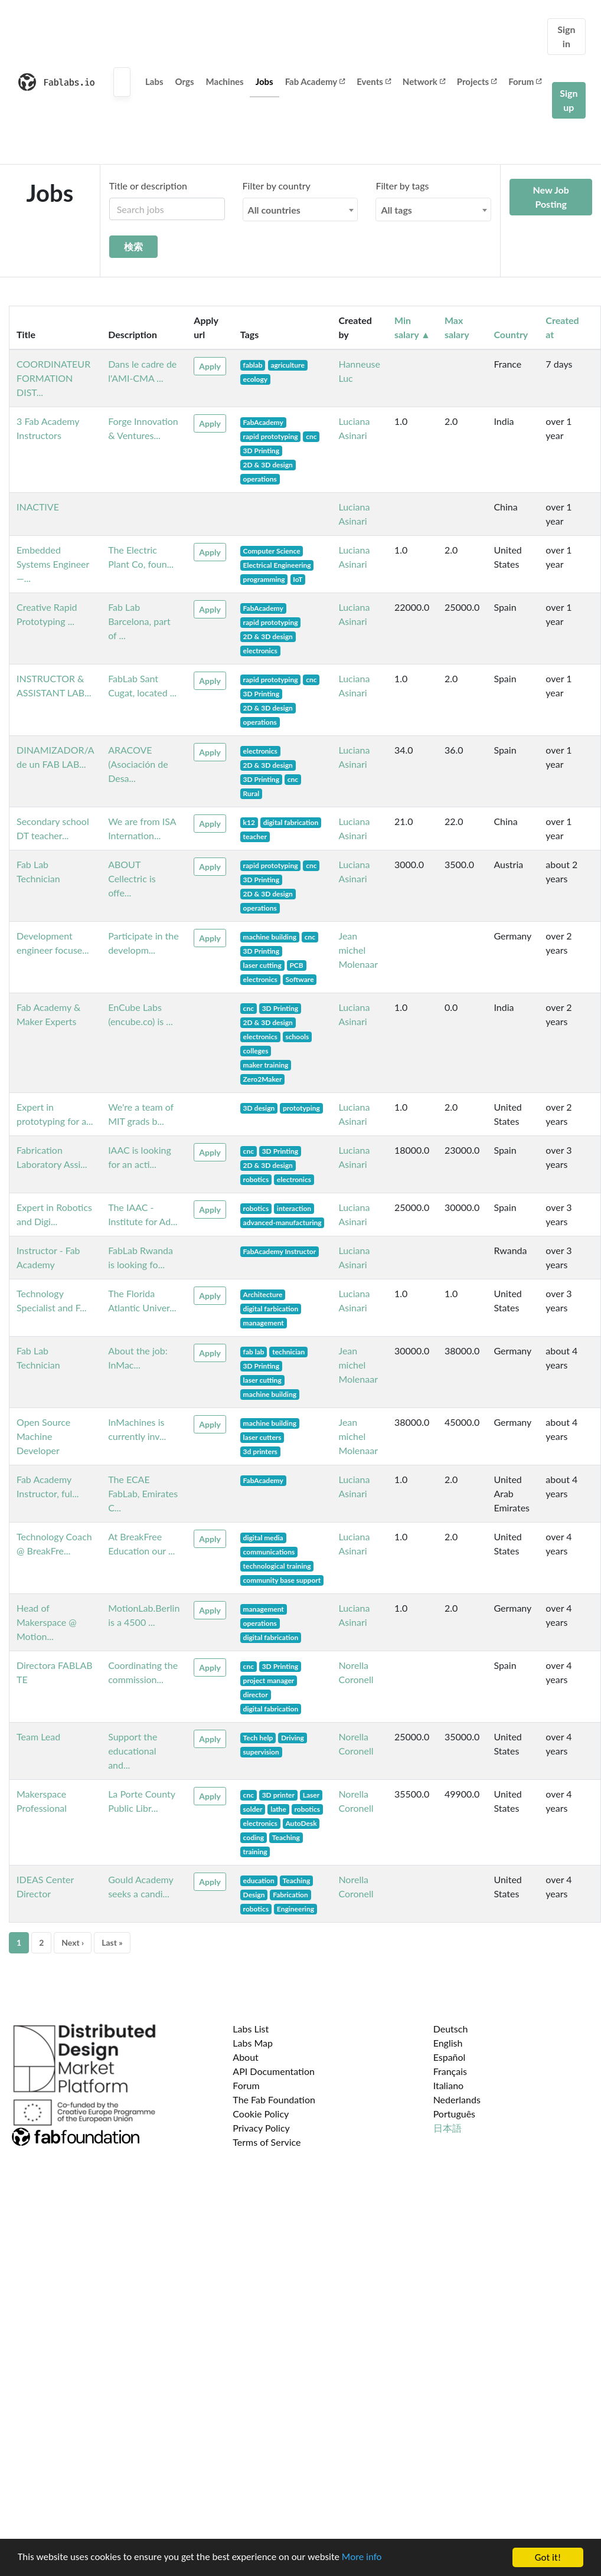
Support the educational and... (132, 1750)
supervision (261, 1751)
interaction (294, 1208)
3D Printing (261, 450)
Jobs (264, 81)
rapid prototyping (270, 436)
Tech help (258, 1737)
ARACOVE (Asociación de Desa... (138, 764)
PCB (296, 965)
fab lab (253, 1351)
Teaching (286, 1837)
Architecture (263, 1294)
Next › (72, 1942)
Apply (209, 366)
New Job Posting (551, 197)
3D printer (278, 1795)
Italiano (448, 2085)
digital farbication (271, 1308)
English (448, 2042)
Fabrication (290, 1894)
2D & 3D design (268, 464)
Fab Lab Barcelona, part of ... (139, 621)
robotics (256, 1179)
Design (254, 1894)
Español (449, 2057)
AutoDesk (300, 1823)
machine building (269, 936)
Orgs (184, 81)
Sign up (568, 100)
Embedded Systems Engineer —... (53, 564)
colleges (256, 1050)
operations (260, 478)
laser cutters (262, 1437)
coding (253, 1837)
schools (297, 1036)
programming (264, 579)
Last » (112, 1942)
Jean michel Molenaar (358, 950)
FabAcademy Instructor (279, 1251)
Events (374, 81)
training (255, 1851)
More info (363, 2558)
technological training (277, 1566)
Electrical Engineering (277, 565)
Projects (477, 81)
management (263, 1322)
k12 (249, 822)
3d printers (260, 1451)
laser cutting (262, 965)
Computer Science (271, 550)
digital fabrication (291, 822)
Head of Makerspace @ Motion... (47, 1622)
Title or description (148, 185)
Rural (251, 793)
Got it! (548, 2557)
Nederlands (457, 2099)
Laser (311, 1795)
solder (253, 1809)
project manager (269, 1680)
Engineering (295, 1908)
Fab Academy (315, 81)
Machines (225, 81)
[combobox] (300, 209)
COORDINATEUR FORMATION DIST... (53, 378)
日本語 (447, 2127)
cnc (311, 436)
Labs (154, 81)
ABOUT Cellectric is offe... (132, 878)
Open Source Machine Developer (43, 1436)
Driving (292, 1737)
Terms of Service (266, 2142)
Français (450, 2071)
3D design (259, 1108)
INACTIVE (38, 506)
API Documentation (274, 2071)
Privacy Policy (261, 2127)
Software (299, 979)
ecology (255, 379)
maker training (266, 1064)
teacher (255, 836)
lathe (278, 1809)
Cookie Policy (261, 2113)
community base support (282, 1580)
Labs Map (253, 2042)
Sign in (566, 36)
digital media (263, 1537)
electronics (260, 650)
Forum (524, 81)
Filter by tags (402, 185)
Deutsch (450, 2028)
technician (288, 1351)
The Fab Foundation (274, 2099)
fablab (253, 365)
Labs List (251, 2028)
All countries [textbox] (274, 209)
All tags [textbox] (396, 209)
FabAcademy (263, 422)
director (255, 1694)
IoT (297, 579)
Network (424, 81)
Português (454, 2113)
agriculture (287, 365)
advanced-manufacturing (282, 1222)
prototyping (301, 1108)
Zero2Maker (262, 1079)
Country (511, 334)
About (246, 2057)
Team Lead (38, 1736)
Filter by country (277, 185)
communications (269, 1551)
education (259, 1880)
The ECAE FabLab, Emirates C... (143, 1493)
